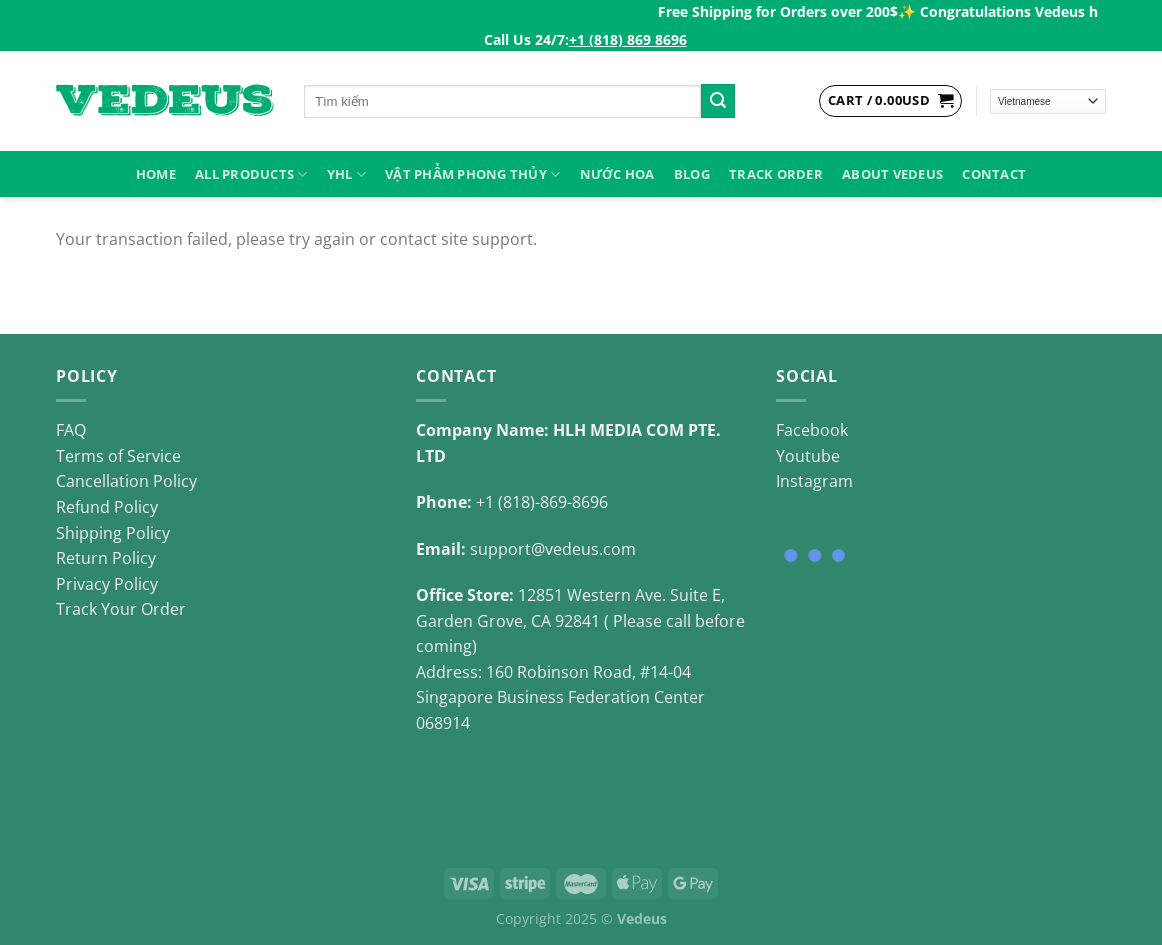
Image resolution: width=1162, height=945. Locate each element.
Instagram (814, 481)
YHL (346, 174)
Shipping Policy (113, 533)
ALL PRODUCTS (251, 174)
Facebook (812, 430)
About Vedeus (892, 174)
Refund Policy (107, 507)
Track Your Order (121, 609)
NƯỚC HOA (617, 174)
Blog (692, 174)
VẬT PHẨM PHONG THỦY (472, 174)
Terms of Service (118, 456)
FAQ (71, 430)
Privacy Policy (107, 584)
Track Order (776, 174)
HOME (156, 174)
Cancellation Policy (126, 481)
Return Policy (106, 558)
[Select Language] (1048, 101)
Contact (994, 174)
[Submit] (718, 101)
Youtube (808, 456)
